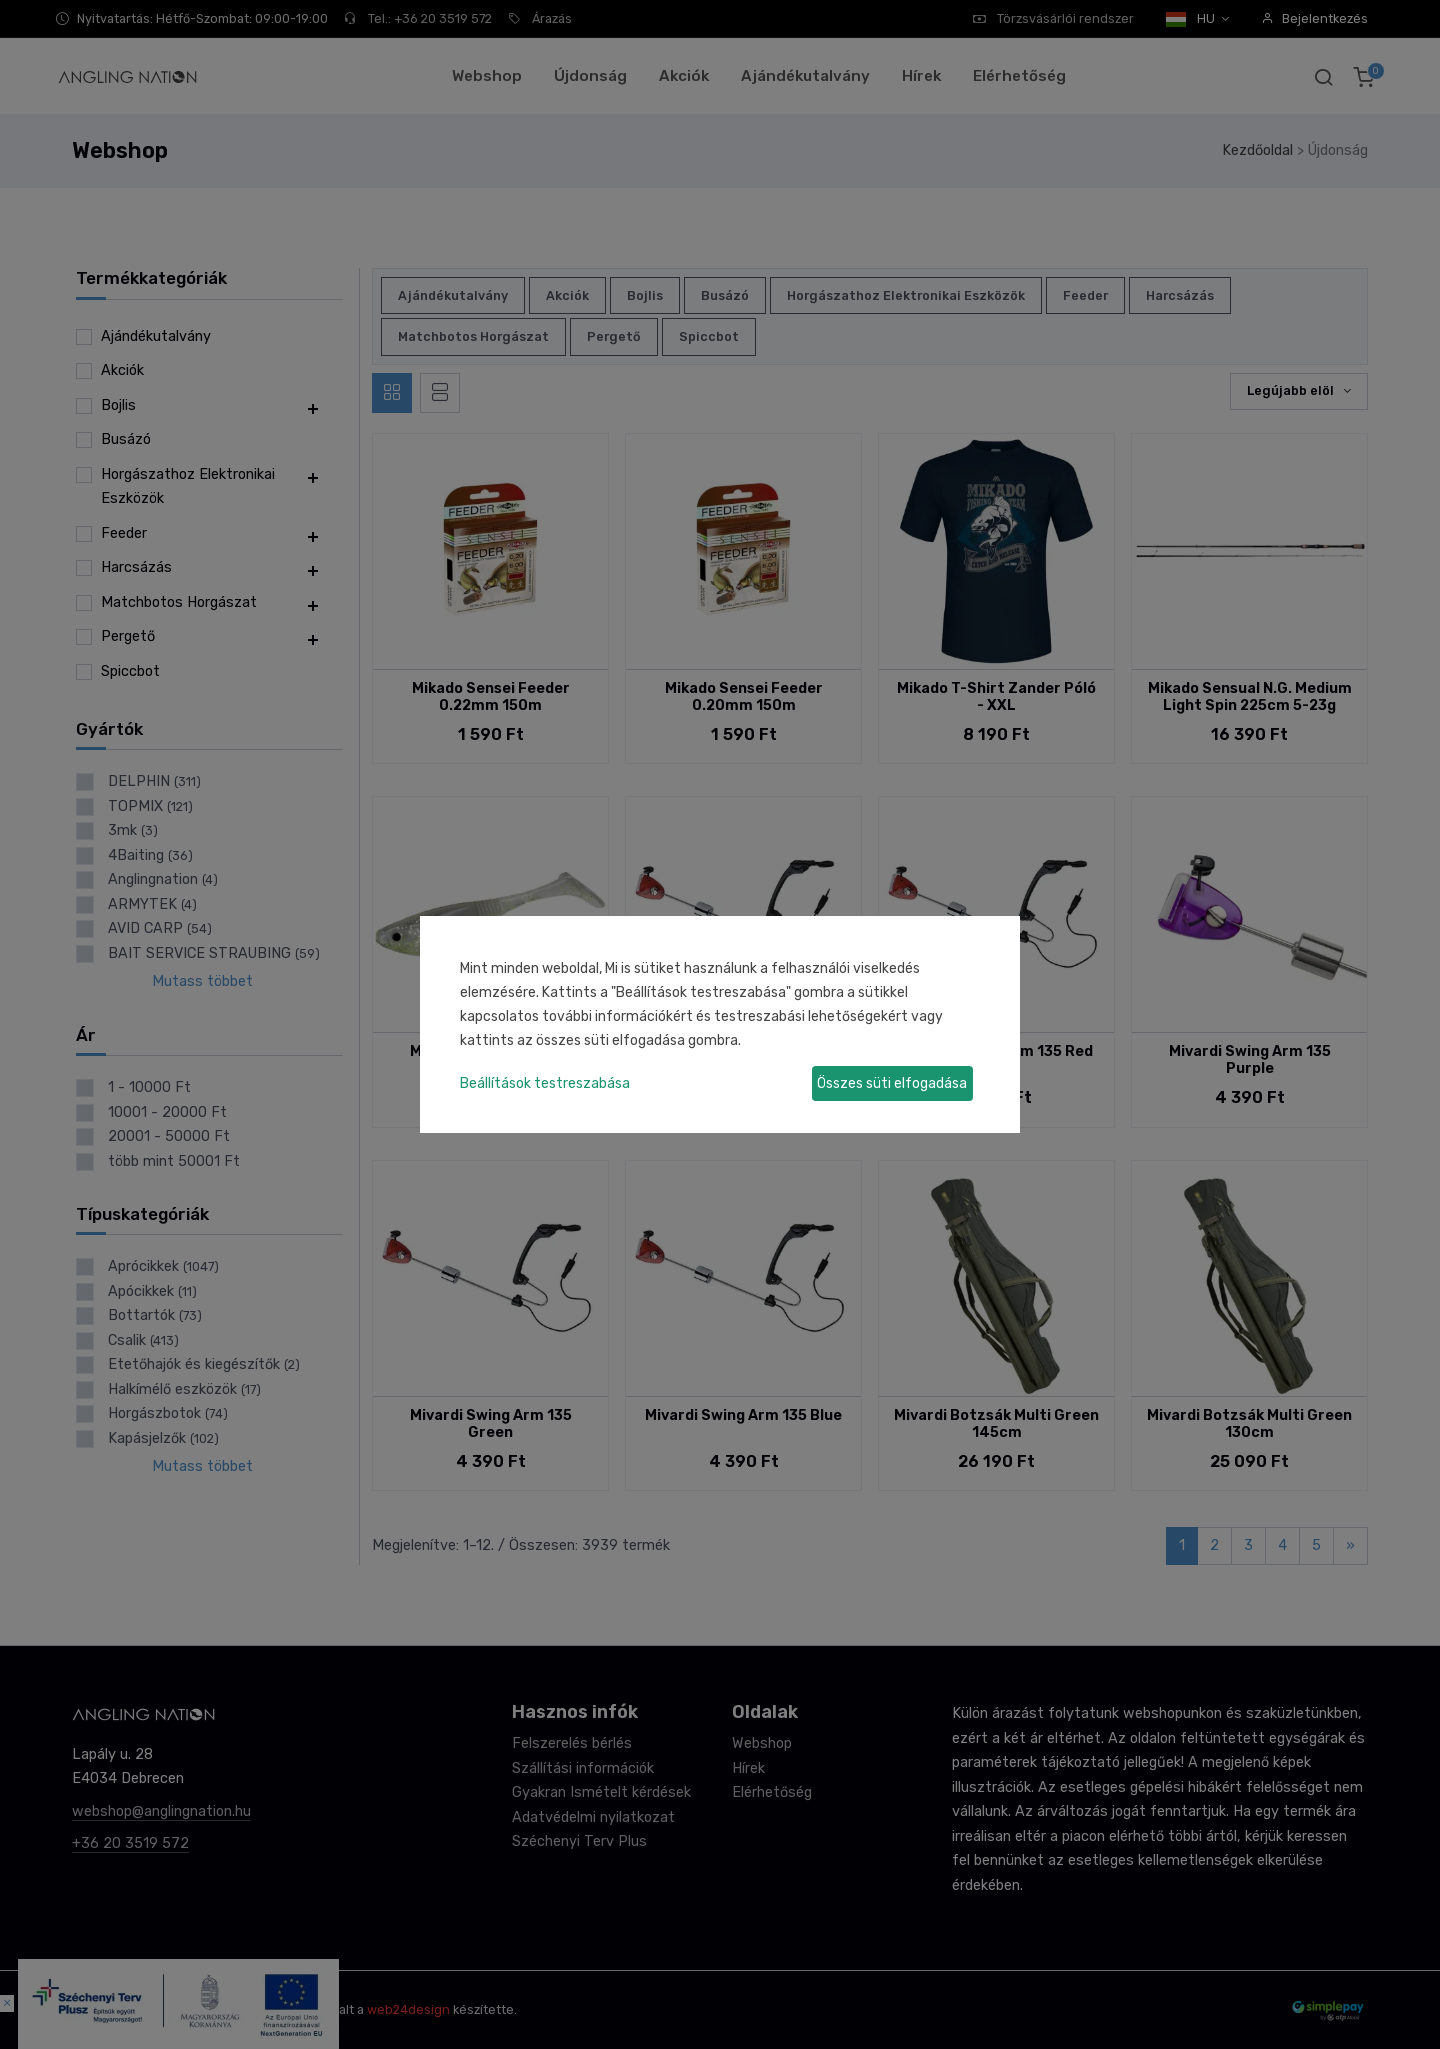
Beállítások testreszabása (545, 1083)
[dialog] (720, 1024)
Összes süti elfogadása (892, 1083)
